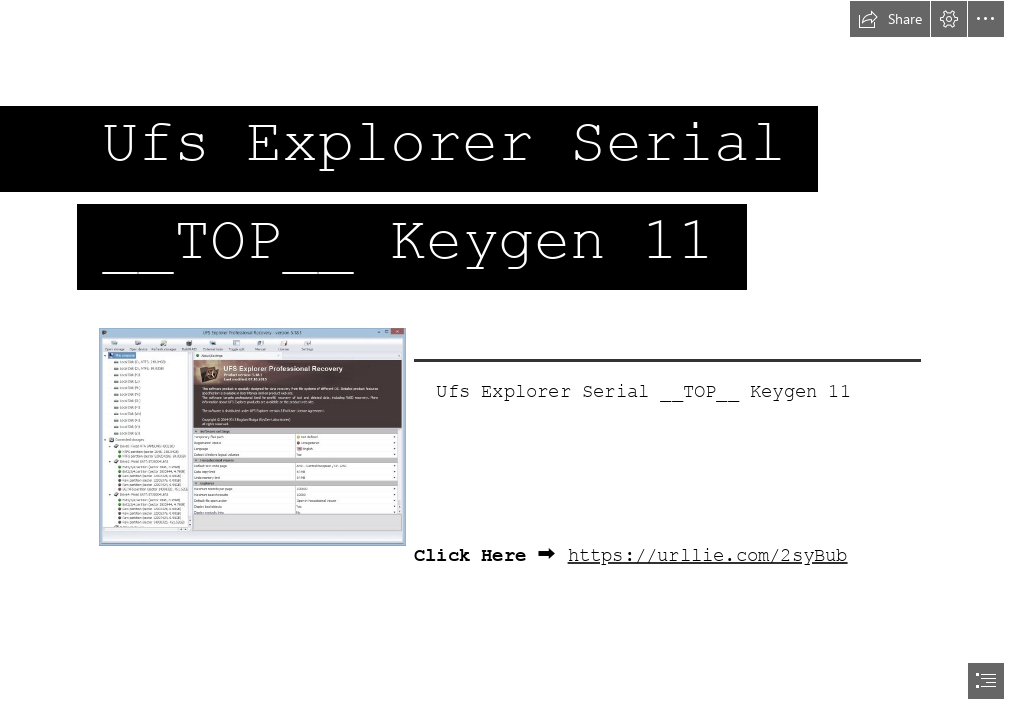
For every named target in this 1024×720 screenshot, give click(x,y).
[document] (512, 360)
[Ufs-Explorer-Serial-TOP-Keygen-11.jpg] (251, 436)
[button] (890, 19)
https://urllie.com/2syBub (708, 556)
